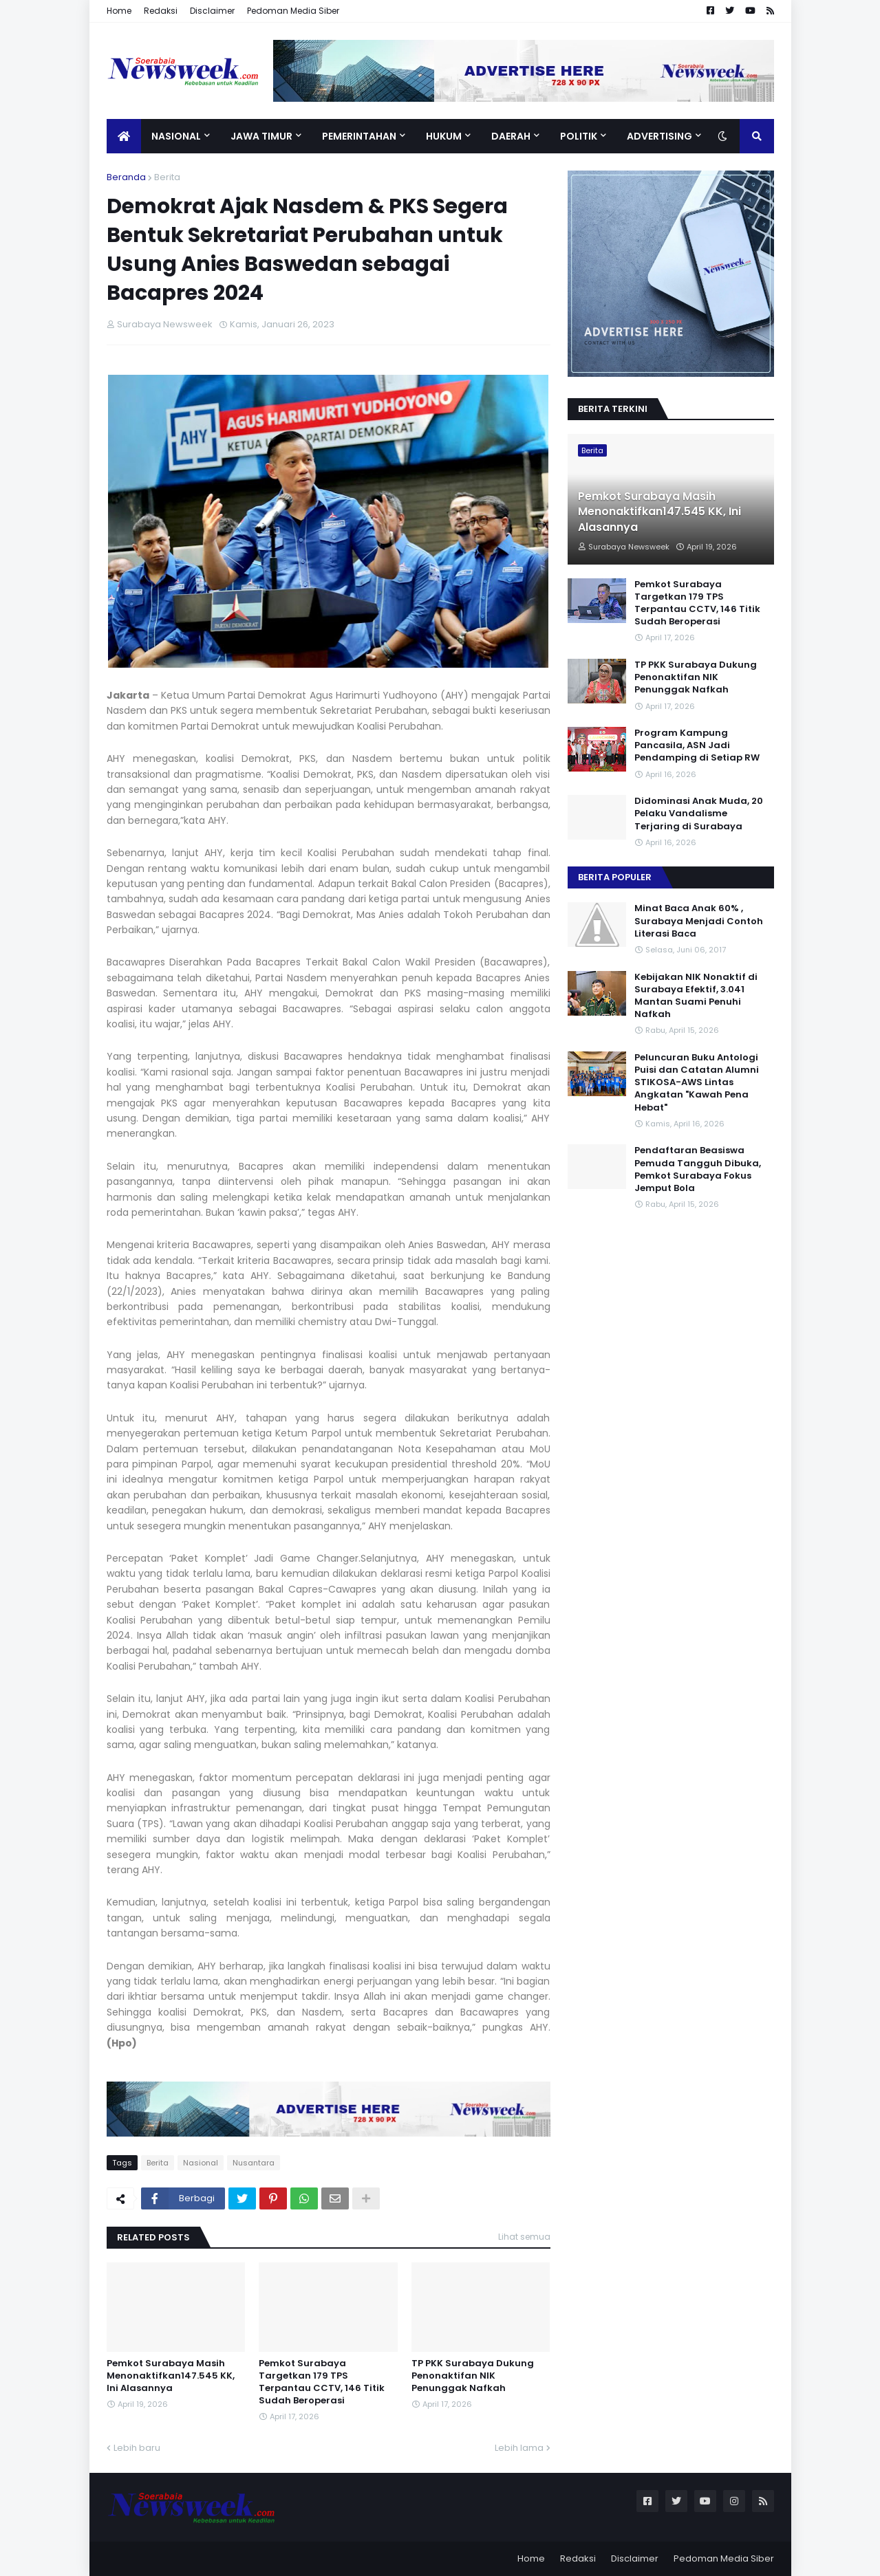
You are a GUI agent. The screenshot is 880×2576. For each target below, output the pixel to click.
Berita (167, 177)
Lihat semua (524, 2236)
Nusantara (254, 2162)
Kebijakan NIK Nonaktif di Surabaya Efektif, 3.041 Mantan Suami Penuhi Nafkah (696, 996)
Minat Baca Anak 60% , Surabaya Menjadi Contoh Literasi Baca (698, 920)
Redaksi (161, 11)
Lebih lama (519, 2447)
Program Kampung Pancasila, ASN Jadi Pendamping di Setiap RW (697, 745)
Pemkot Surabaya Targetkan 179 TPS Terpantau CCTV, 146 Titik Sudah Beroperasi (322, 2382)
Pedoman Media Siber (293, 11)
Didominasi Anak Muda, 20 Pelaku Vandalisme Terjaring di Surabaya (698, 813)
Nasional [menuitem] (176, 136)
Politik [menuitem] (578, 136)
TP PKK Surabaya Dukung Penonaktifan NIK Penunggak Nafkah (472, 2375)
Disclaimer (212, 11)
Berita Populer (615, 877)
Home (119, 11)
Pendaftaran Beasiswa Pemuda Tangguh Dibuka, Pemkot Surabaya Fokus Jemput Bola (697, 1169)
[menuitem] (124, 136)
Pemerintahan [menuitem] (359, 136)
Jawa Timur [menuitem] (261, 136)
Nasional (200, 2162)
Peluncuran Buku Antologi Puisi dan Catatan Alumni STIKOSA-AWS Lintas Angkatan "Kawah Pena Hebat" (696, 1082)
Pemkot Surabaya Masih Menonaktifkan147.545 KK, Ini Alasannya (171, 2375)
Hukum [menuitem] (444, 136)
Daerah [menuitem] (510, 136)
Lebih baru (137, 2447)
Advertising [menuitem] (659, 136)
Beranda (126, 177)
